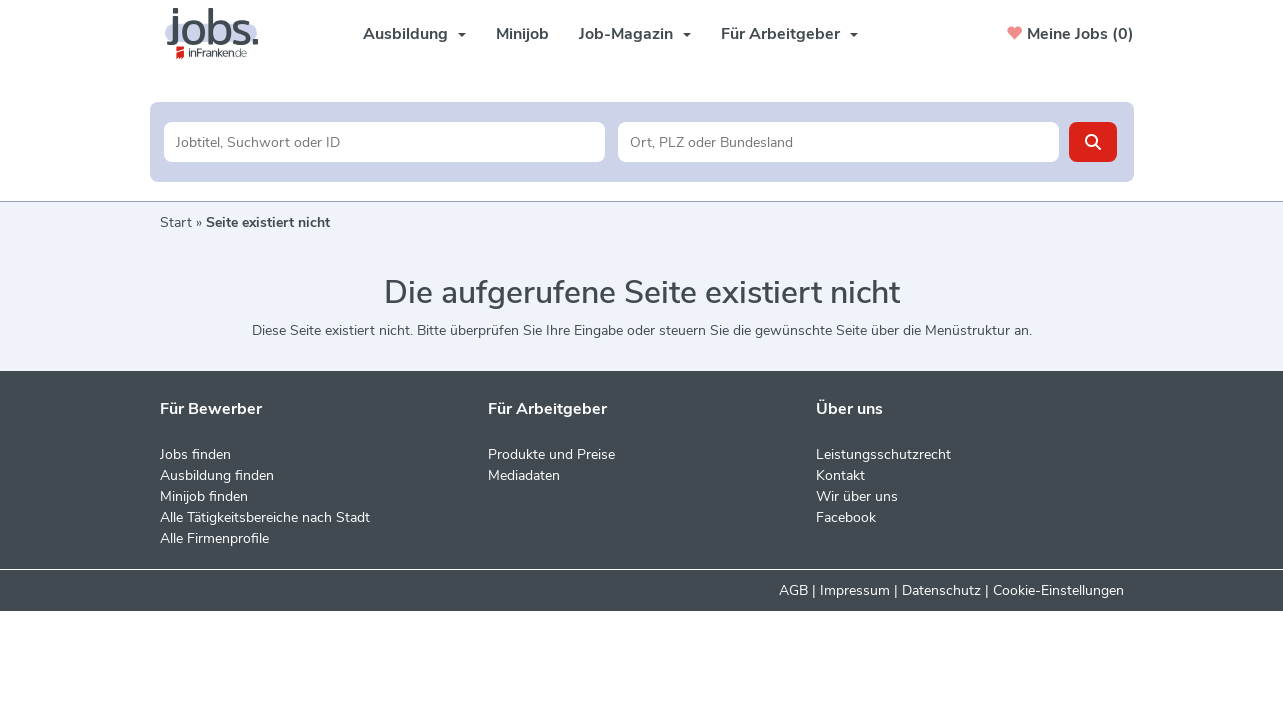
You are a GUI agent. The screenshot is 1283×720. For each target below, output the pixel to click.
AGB (793, 590)
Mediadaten (524, 475)
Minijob (522, 34)
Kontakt (840, 475)
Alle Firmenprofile (214, 538)
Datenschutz (941, 590)
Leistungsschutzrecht (883, 454)
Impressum (855, 590)
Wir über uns (857, 496)
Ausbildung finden (217, 475)
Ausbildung (414, 34)
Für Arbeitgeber (789, 34)
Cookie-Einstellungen (1058, 590)
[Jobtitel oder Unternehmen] (384, 142)
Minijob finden (204, 496)
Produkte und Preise (551, 454)
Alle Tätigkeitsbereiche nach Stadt (265, 517)
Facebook (846, 517)
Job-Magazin (635, 34)
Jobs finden (195, 454)
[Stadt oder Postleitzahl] (838, 142)
